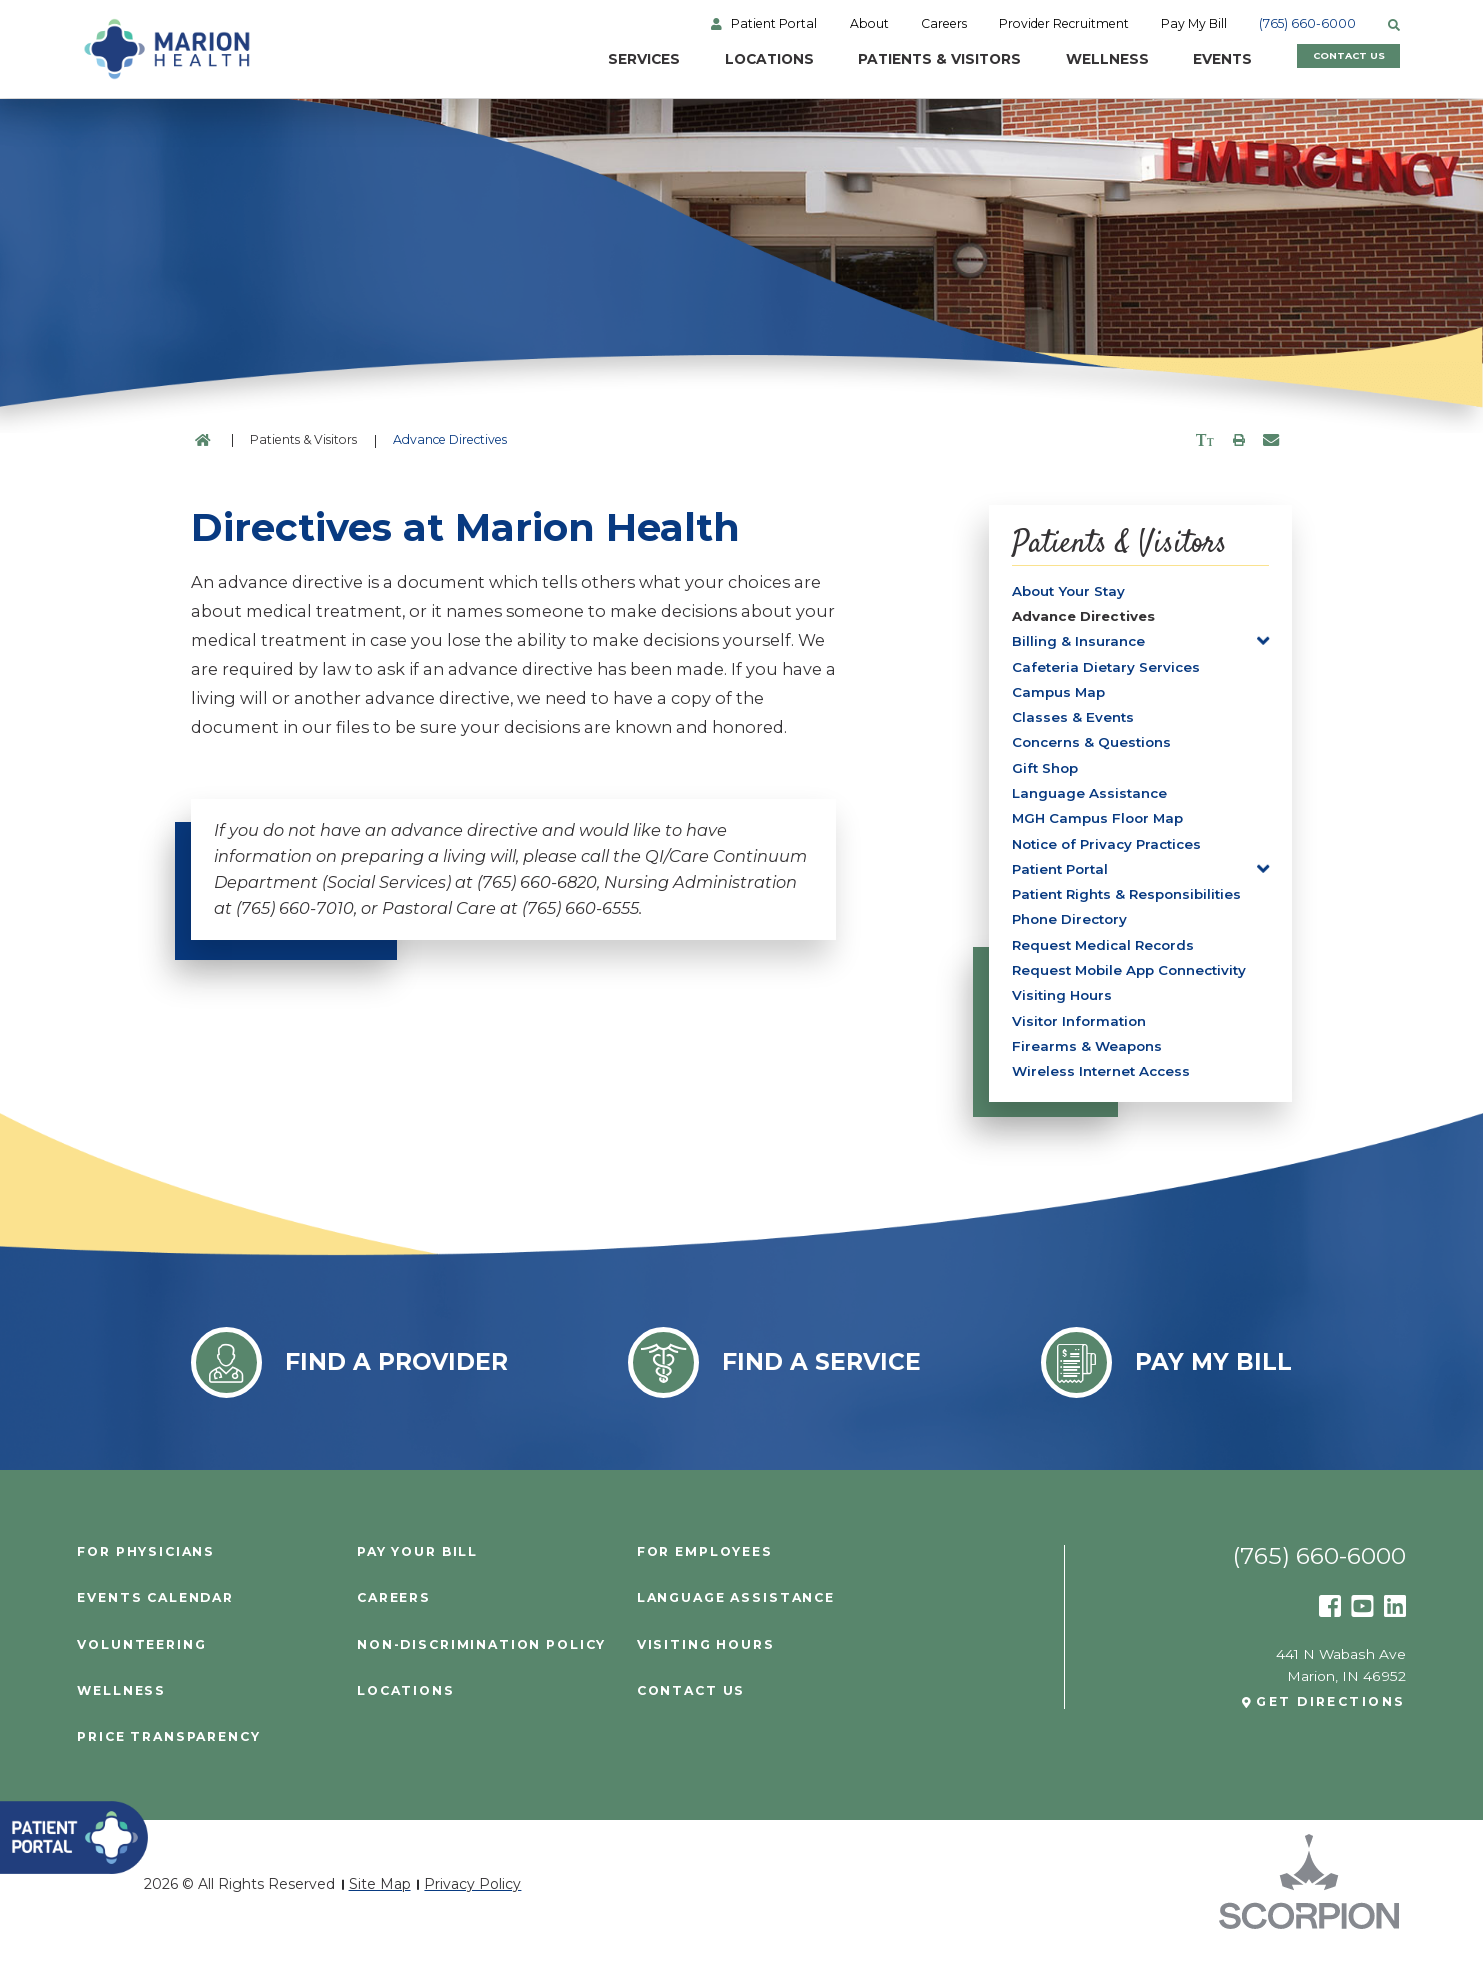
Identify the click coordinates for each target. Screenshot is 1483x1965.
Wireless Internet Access (1103, 1087)
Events (1185, 60)
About (871, 24)
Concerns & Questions (1093, 748)
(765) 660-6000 (1312, 24)
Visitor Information (1081, 1035)
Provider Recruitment (1066, 24)
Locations (728, 60)
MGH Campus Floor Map (1100, 826)
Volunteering (141, 1660)
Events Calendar (156, 1614)
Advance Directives (1086, 617)
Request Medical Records (1106, 956)
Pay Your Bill (418, 1568)
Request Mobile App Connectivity (1133, 983)
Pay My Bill (1198, 24)
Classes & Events (1073, 722)
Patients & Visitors (901, 60)
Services (603, 60)
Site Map (380, 1900)
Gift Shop (1046, 774)
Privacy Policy (472, 1900)
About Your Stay (1070, 591)
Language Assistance (1091, 800)
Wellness (1069, 60)
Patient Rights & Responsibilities (1130, 904)
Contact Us (1333, 60)
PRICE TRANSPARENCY (169, 1753)
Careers (946, 24)
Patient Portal (776, 24)
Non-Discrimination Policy (482, 1660)
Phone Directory (1072, 930)
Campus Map (1059, 696)
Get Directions (1330, 1718)
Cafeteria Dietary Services (1107, 669)
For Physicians (146, 1568)
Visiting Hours (1063, 1009)
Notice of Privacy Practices (1112, 852)
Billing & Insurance (1079, 643)
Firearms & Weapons (1088, 1061)
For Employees (705, 1568)
